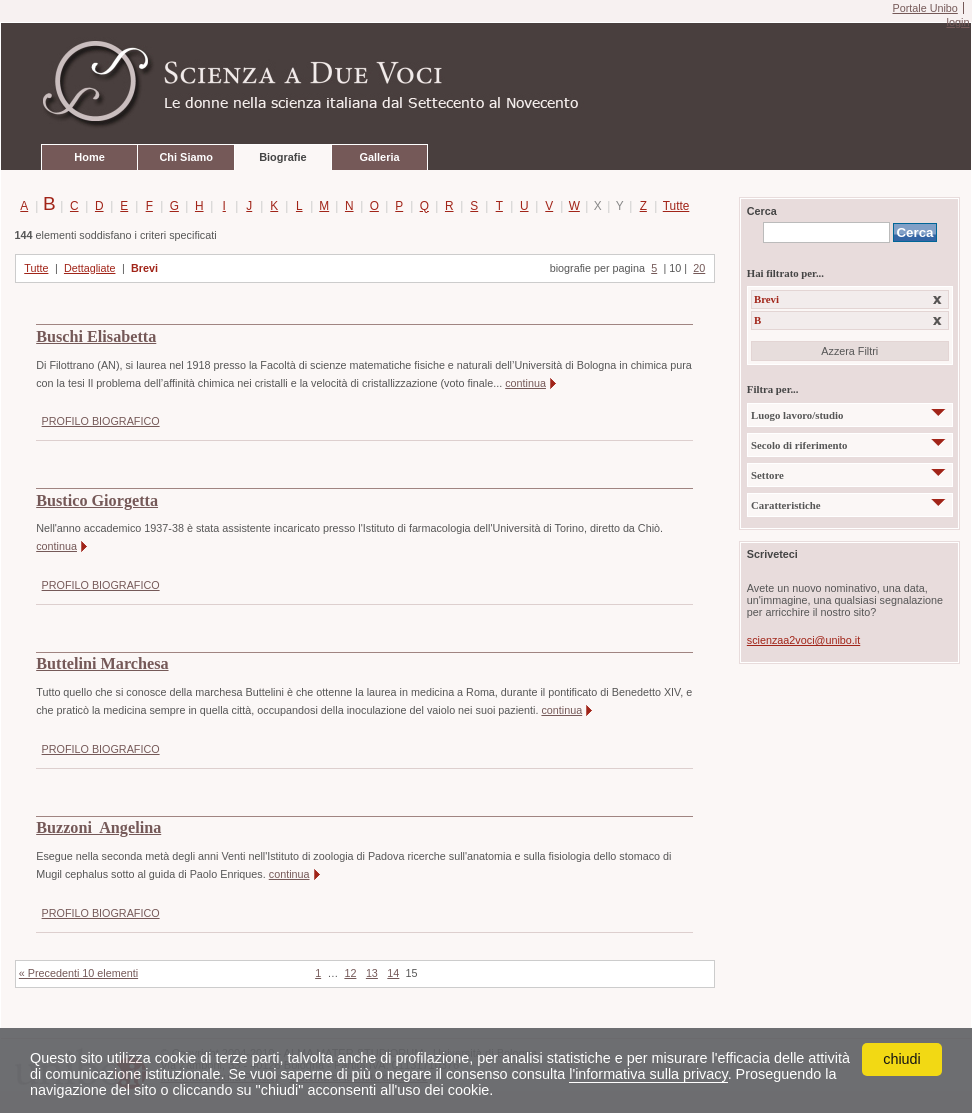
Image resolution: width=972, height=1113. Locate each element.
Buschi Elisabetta (96, 337)
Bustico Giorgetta (97, 501)
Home (89, 157)
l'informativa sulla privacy (648, 1074)
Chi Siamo (185, 157)
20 (699, 268)
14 (393, 973)
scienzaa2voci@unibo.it (803, 640)
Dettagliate (90, 268)
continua (525, 383)
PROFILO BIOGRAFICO (101, 421)
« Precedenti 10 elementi (78, 973)
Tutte (672, 206)
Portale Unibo (924, 8)
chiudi (902, 1059)
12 (350, 973)
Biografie (282, 157)
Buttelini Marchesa (102, 664)
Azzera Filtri (849, 351)
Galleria (379, 157)
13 (372, 973)
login (957, 22)
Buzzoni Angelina (98, 828)
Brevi (144, 268)
